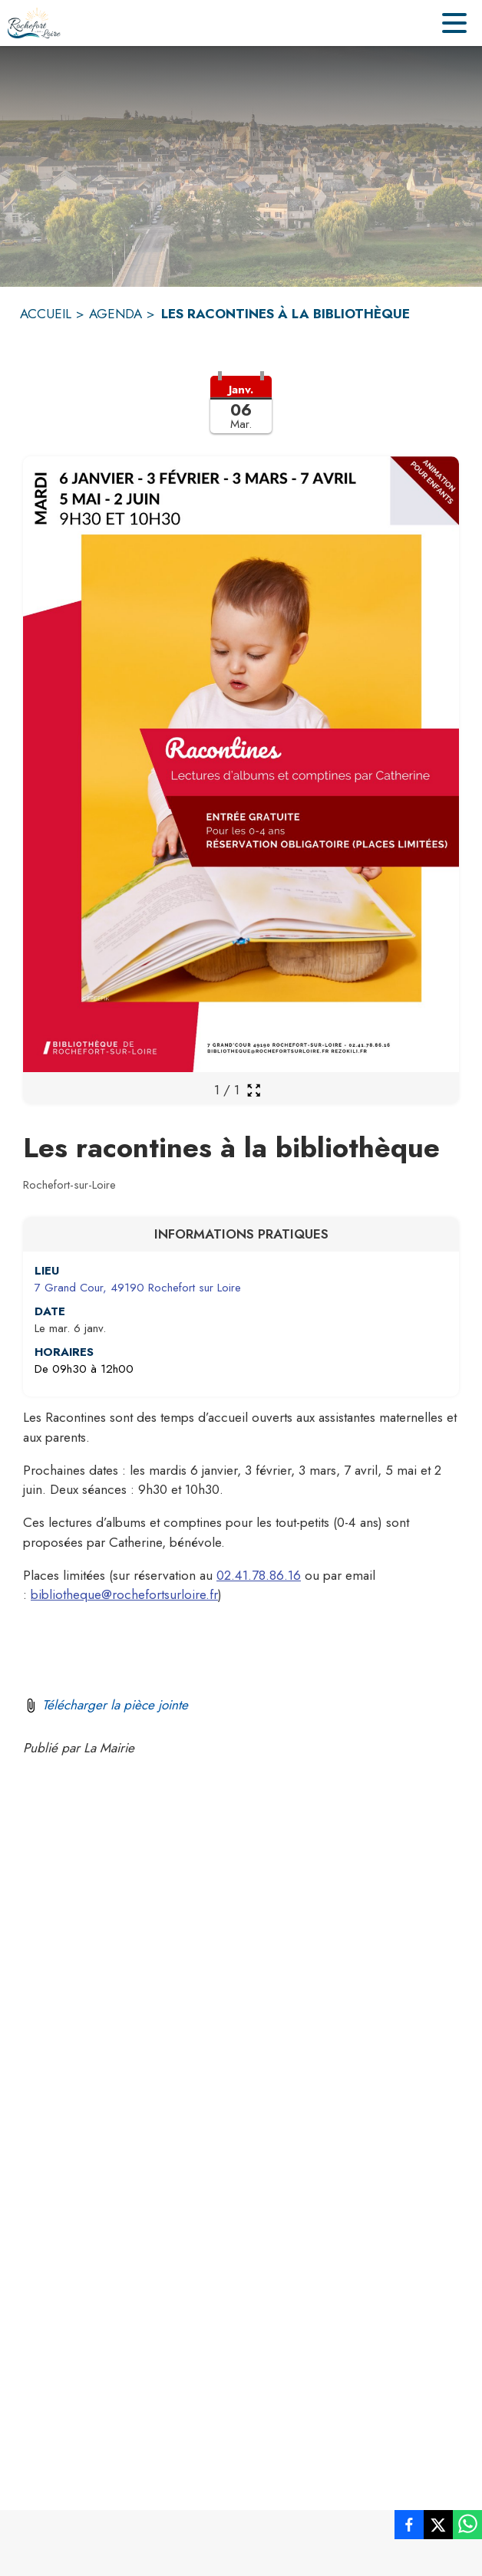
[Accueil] (34, 23)
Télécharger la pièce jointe (115, 1705)
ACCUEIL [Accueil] (45, 313)
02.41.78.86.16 (258, 1575)
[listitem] (409, 2527)
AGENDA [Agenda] (115, 313)
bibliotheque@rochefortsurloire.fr (124, 1594)
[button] (241, 414)
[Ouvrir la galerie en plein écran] (253, 1090)
